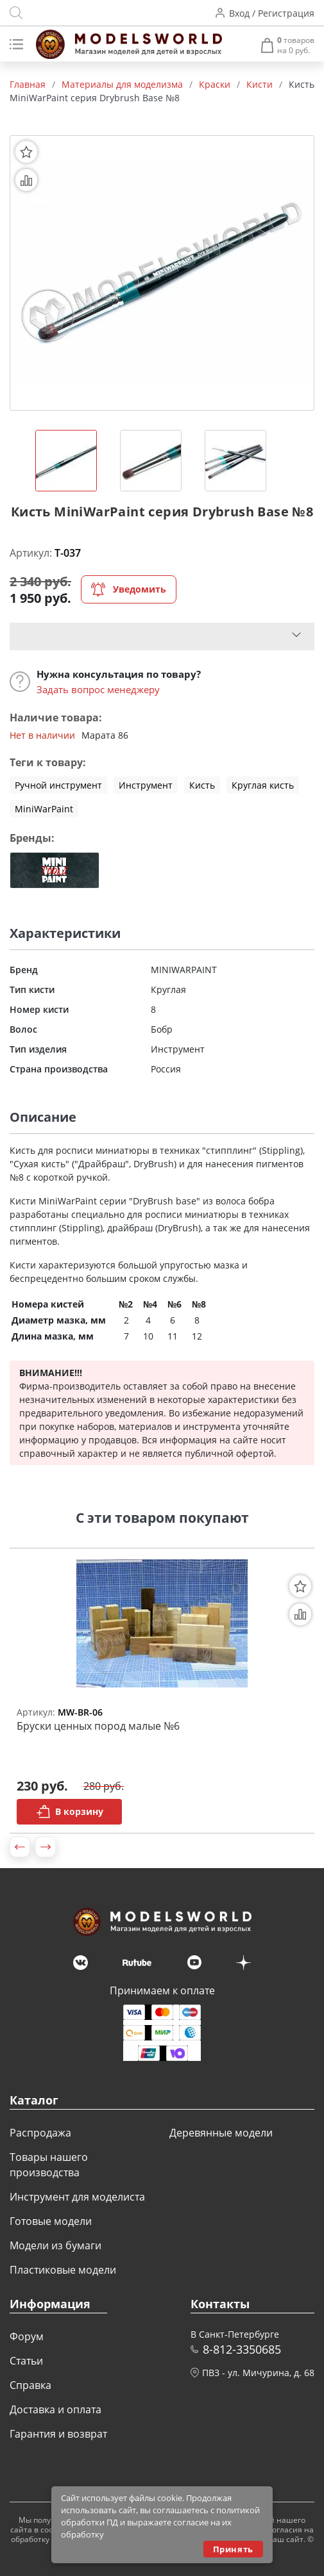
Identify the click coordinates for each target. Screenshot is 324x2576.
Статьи (26, 2361)
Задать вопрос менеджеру (98, 689)
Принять (233, 2549)
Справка (30, 2385)
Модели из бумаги (55, 2245)
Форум (27, 2336)
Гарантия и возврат (58, 2434)
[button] (20, 1847)
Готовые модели (51, 2221)
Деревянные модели (221, 2133)
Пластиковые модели (63, 2270)
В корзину (69, 1811)
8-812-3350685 (242, 2349)
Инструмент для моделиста (77, 2197)
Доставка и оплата (55, 2409)
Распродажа (40, 2133)
